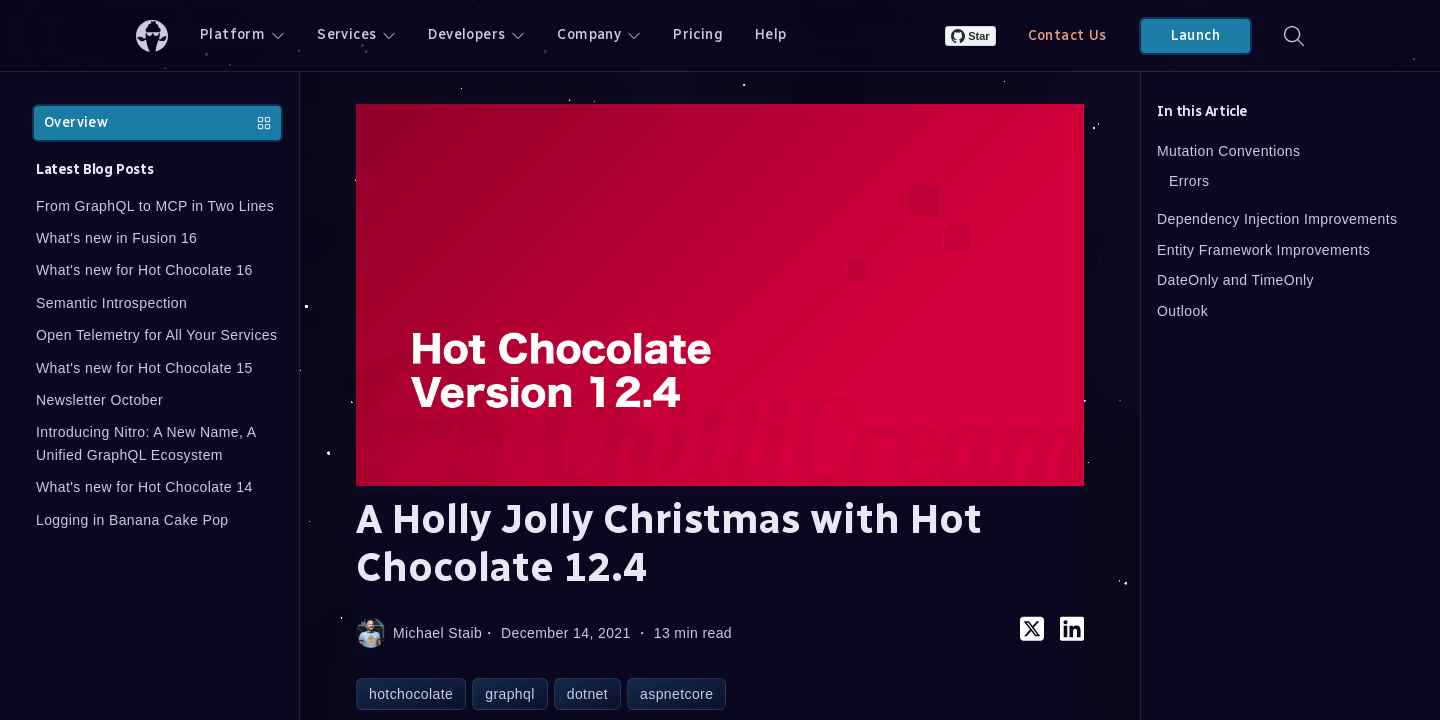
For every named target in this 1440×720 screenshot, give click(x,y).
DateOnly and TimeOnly (1235, 280)
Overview (157, 122)
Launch (1195, 35)
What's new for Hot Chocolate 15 (144, 368)
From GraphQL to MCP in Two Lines (155, 206)
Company (599, 34)
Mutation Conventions (1228, 151)
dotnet (587, 694)
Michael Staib (419, 633)
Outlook (1182, 311)
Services (356, 34)
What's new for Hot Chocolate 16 (144, 270)
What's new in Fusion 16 (116, 238)
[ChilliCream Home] (152, 35)
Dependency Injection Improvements (1277, 219)
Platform (242, 34)
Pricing (698, 34)
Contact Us (1067, 35)
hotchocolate (411, 694)
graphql (510, 694)
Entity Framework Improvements (1263, 250)
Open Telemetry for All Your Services (156, 335)
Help (771, 34)
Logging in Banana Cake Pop (132, 520)
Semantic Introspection (111, 303)
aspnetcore (676, 694)
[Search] (1294, 35)
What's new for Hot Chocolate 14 (144, 487)
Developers (476, 34)
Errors (1189, 181)
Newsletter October (99, 400)
